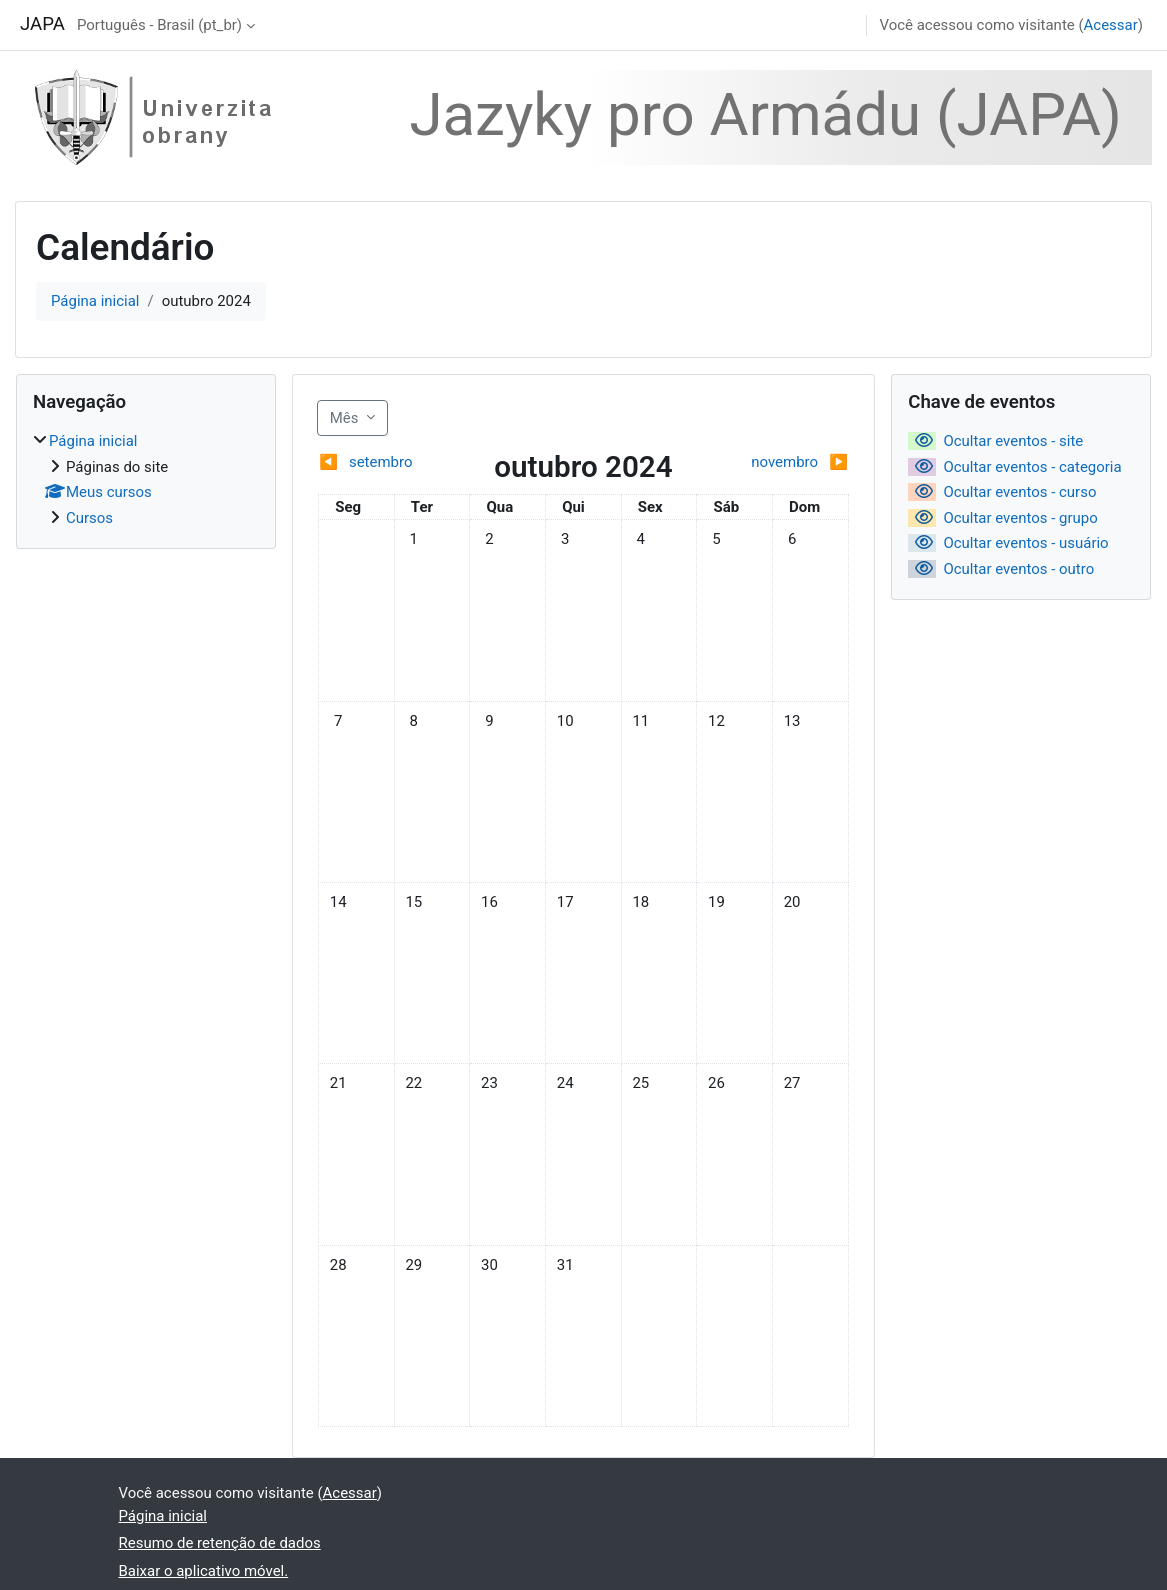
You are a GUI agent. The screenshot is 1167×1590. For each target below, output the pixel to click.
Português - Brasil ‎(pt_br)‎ (159, 25)
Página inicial (95, 301)
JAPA (42, 24)
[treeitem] (146, 479)
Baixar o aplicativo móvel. (204, 1571)
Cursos (89, 518)
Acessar (1111, 25)
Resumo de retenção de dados (220, 1543)
